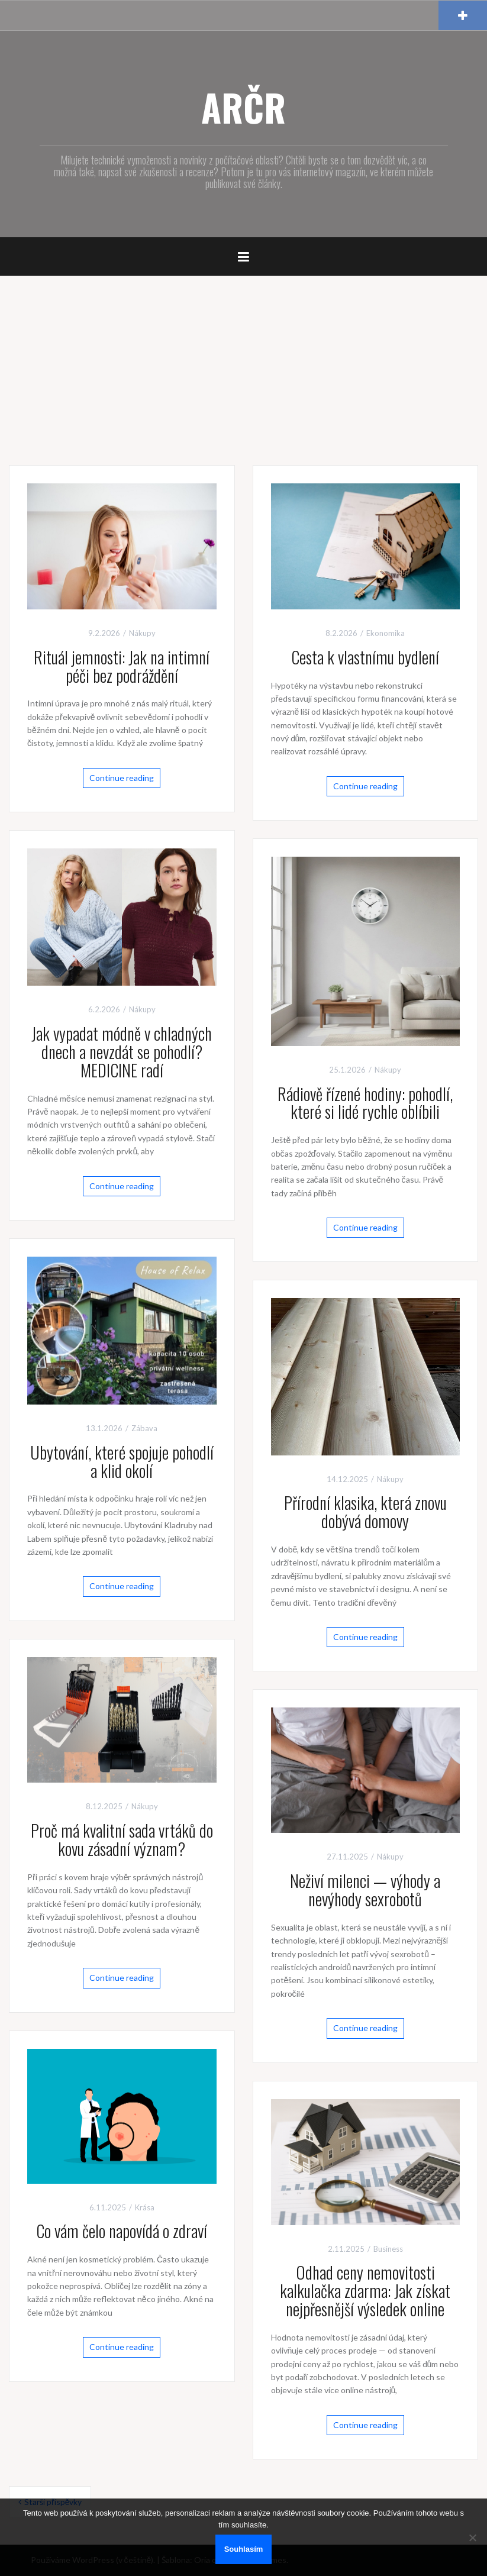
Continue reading (121, 778)
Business (388, 2249)
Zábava (144, 1428)
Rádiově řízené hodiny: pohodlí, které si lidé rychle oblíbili (365, 1103)
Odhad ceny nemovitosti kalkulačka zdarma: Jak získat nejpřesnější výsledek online (365, 2290)
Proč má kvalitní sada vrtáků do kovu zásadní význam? (122, 1839)
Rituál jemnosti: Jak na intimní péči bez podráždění (121, 666)
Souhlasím (243, 2549)
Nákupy (142, 633)
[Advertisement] (243, 364)
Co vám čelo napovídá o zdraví (121, 2231)
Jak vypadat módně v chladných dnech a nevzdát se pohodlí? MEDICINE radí (121, 1051)
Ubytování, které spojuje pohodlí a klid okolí (122, 1461)
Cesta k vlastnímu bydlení (365, 657)
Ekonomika (385, 633)
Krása (144, 2207)
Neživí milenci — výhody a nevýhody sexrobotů (365, 1889)
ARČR (243, 107)
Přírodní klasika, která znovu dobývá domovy (365, 1511)
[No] (472, 2537)
